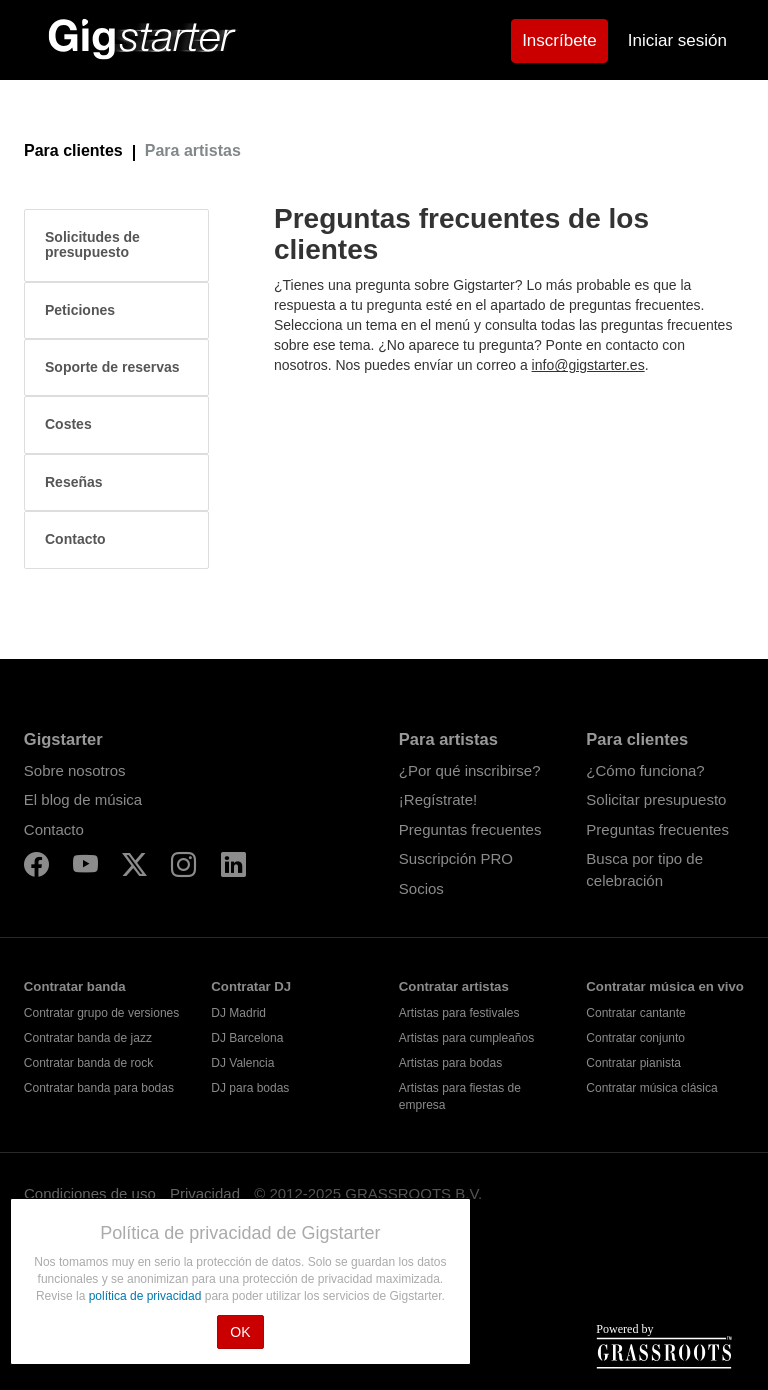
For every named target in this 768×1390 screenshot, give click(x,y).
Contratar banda (75, 986)
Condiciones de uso (90, 1193)
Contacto (54, 829)
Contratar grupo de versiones (101, 1013)
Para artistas (193, 150)
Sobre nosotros (75, 770)
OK (240, 1332)
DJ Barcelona (247, 1038)
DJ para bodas (250, 1088)
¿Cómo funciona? (645, 770)
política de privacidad (147, 1296)
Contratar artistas (454, 986)
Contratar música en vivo (665, 986)
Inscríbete (559, 40)
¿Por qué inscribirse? (470, 770)
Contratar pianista (633, 1063)
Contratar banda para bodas (99, 1088)
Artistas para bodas (450, 1063)
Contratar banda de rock (88, 1063)
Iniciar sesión (677, 40)
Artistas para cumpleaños (466, 1038)
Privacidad (205, 1193)
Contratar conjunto (635, 1038)
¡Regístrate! (438, 799)
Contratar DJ (251, 986)
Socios (421, 888)
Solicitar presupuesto (656, 799)
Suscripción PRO (456, 858)
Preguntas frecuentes (470, 829)
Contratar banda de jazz (88, 1038)
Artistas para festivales (459, 1013)
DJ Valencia (242, 1063)
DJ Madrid (238, 1013)
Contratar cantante (635, 1013)
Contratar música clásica (651, 1088)
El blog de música (83, 799)
